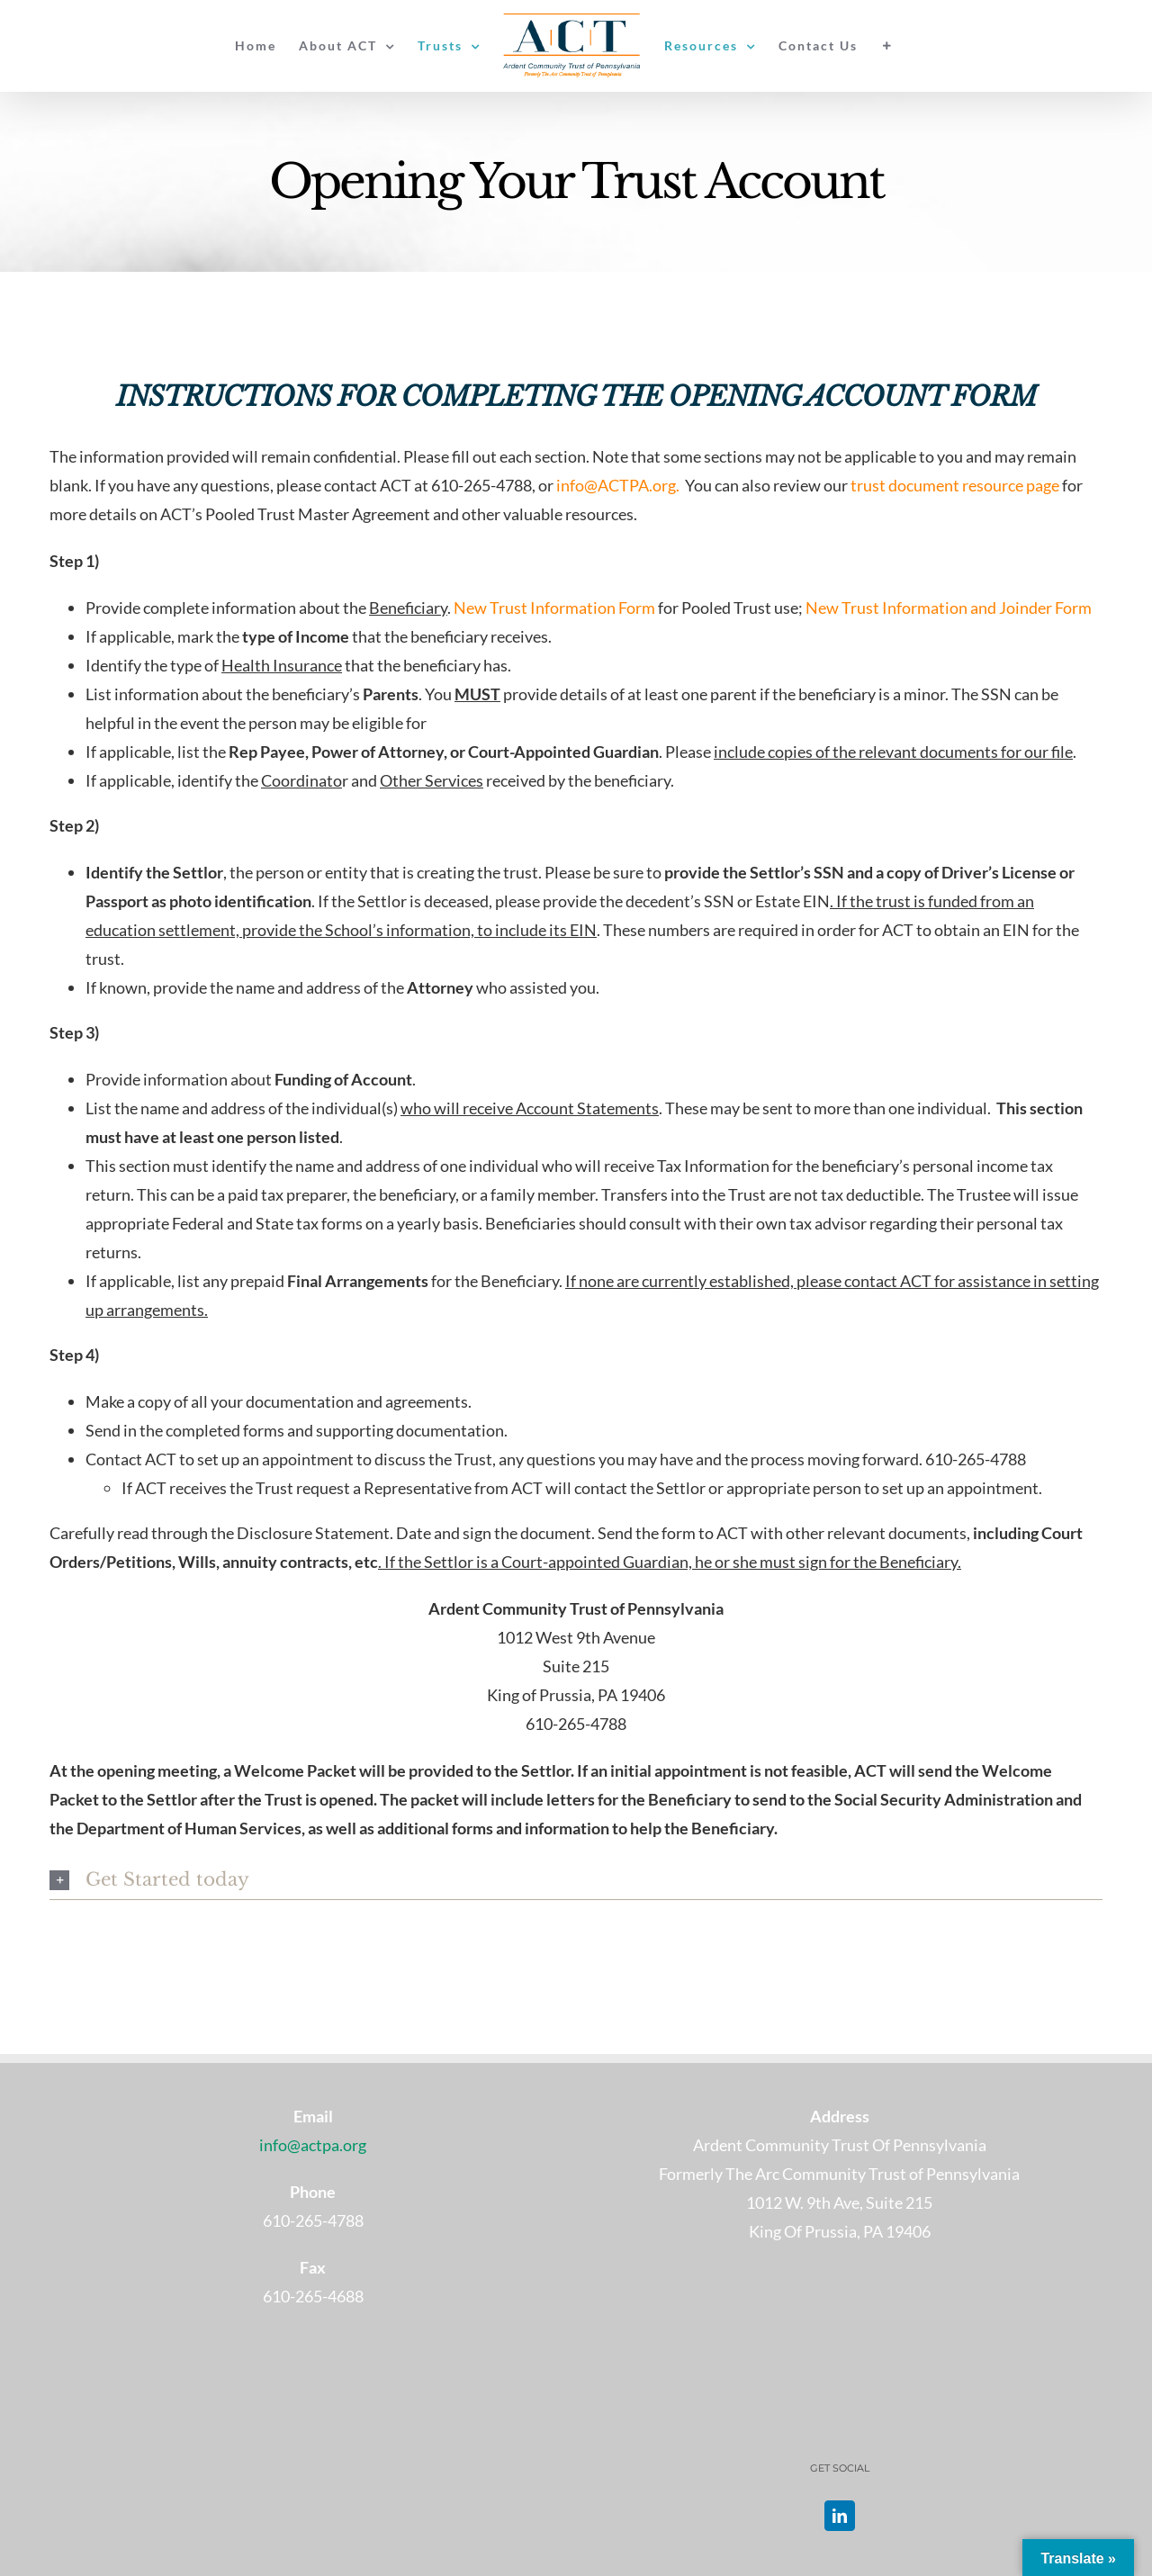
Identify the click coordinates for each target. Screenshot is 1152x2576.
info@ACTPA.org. (619, 485)
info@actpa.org (312, 2145)
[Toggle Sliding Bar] (887, 46)
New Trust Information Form (554, 607)
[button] (576, 1880)
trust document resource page (954, 485)
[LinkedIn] (839, 2515)
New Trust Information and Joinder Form (949, 607)
